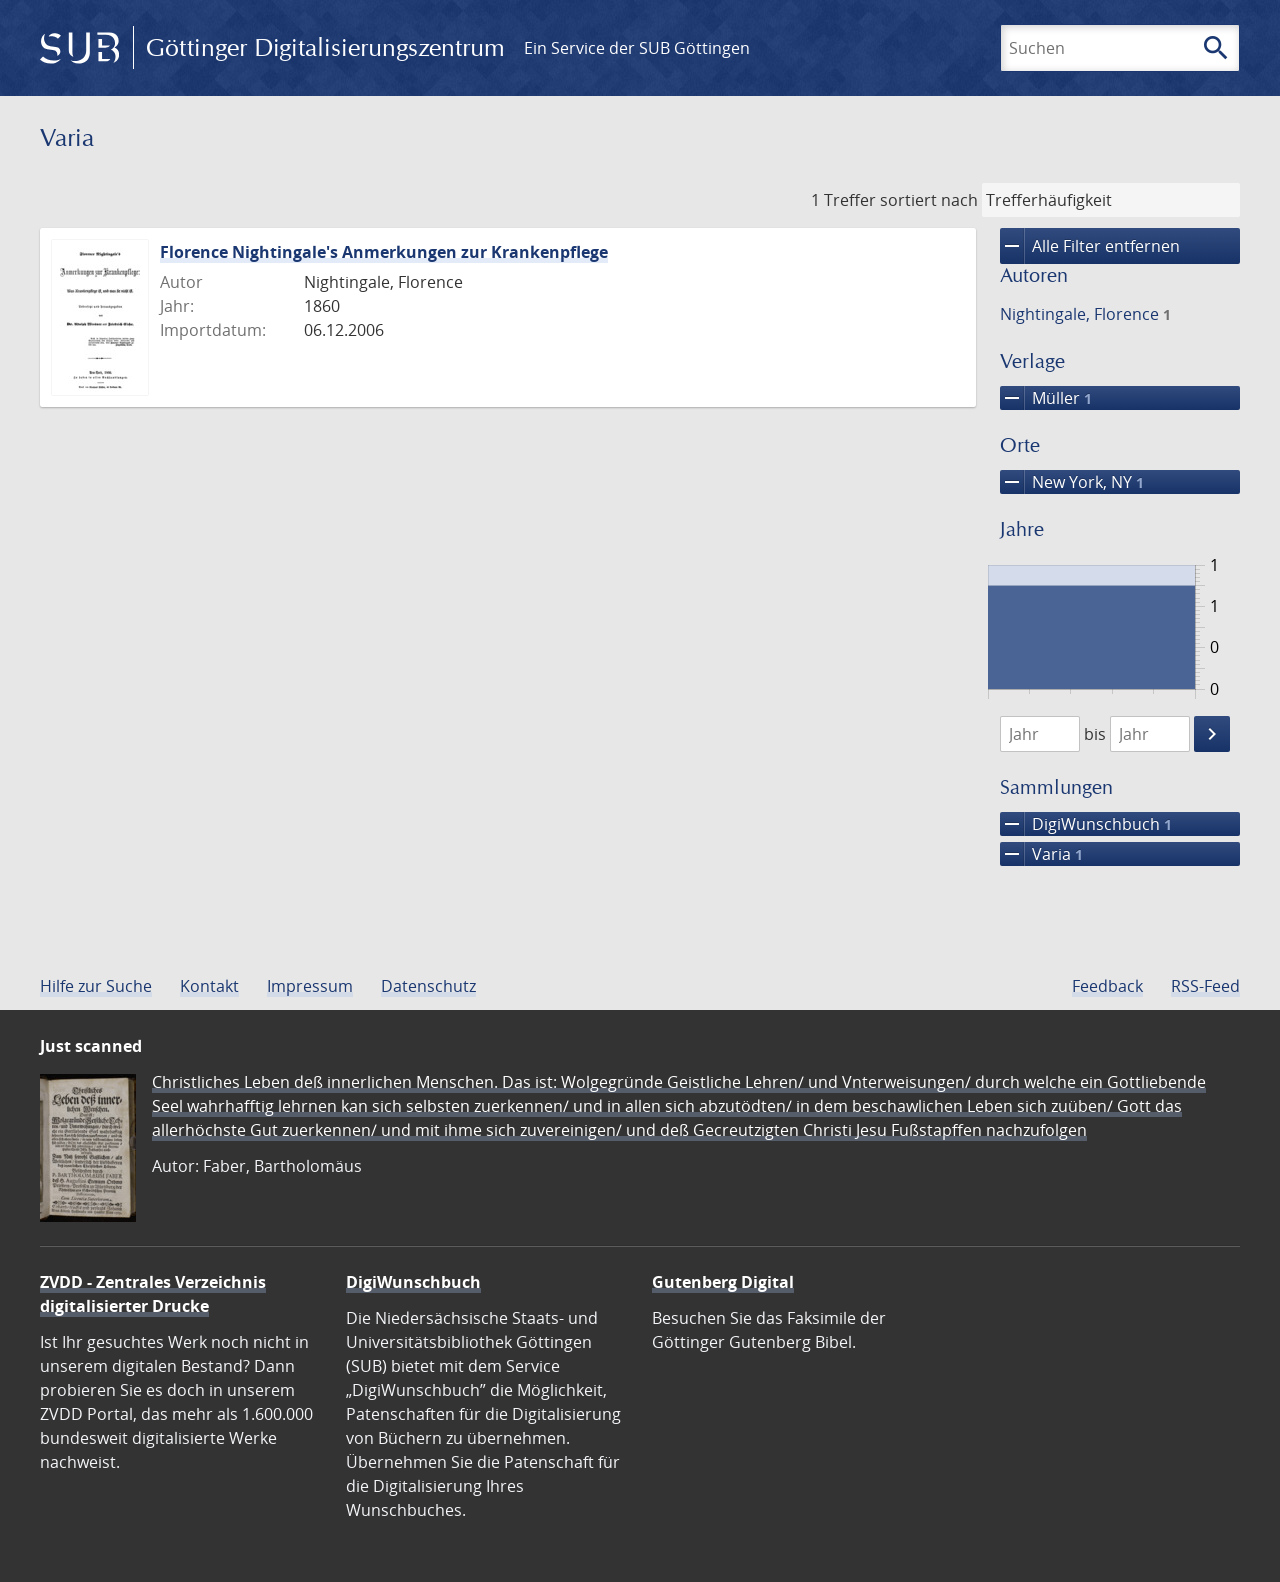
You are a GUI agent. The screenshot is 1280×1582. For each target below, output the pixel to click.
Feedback (1107, 986)
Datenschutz (428, 986)
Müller (1046, 398)
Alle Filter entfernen (1090, 246)
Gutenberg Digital (723, 1282)
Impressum (310, 986)
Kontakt (209, 986)
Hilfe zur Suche (96, 986)
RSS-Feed (1205, 986)
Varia (1041, 854)
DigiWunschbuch (1086, 824)
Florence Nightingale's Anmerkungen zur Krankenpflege (384, 252)
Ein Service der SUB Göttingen (637, 48)
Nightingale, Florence (1085, 314)
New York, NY (1072, 482)
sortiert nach (929, 200)
